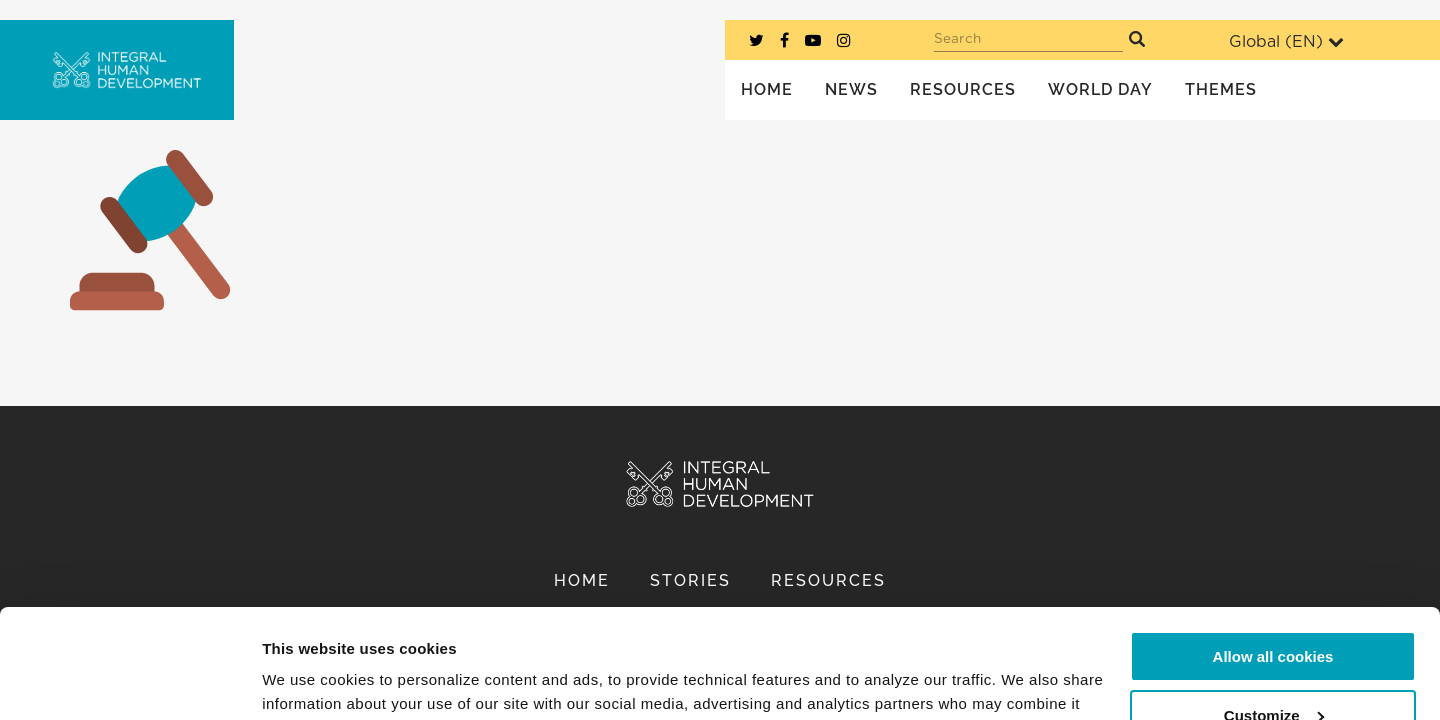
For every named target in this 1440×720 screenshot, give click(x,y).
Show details (308, 680)
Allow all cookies (1273, 554)
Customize (1274, 612)
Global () (1286, 41)
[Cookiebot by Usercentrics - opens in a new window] (129, 681)
